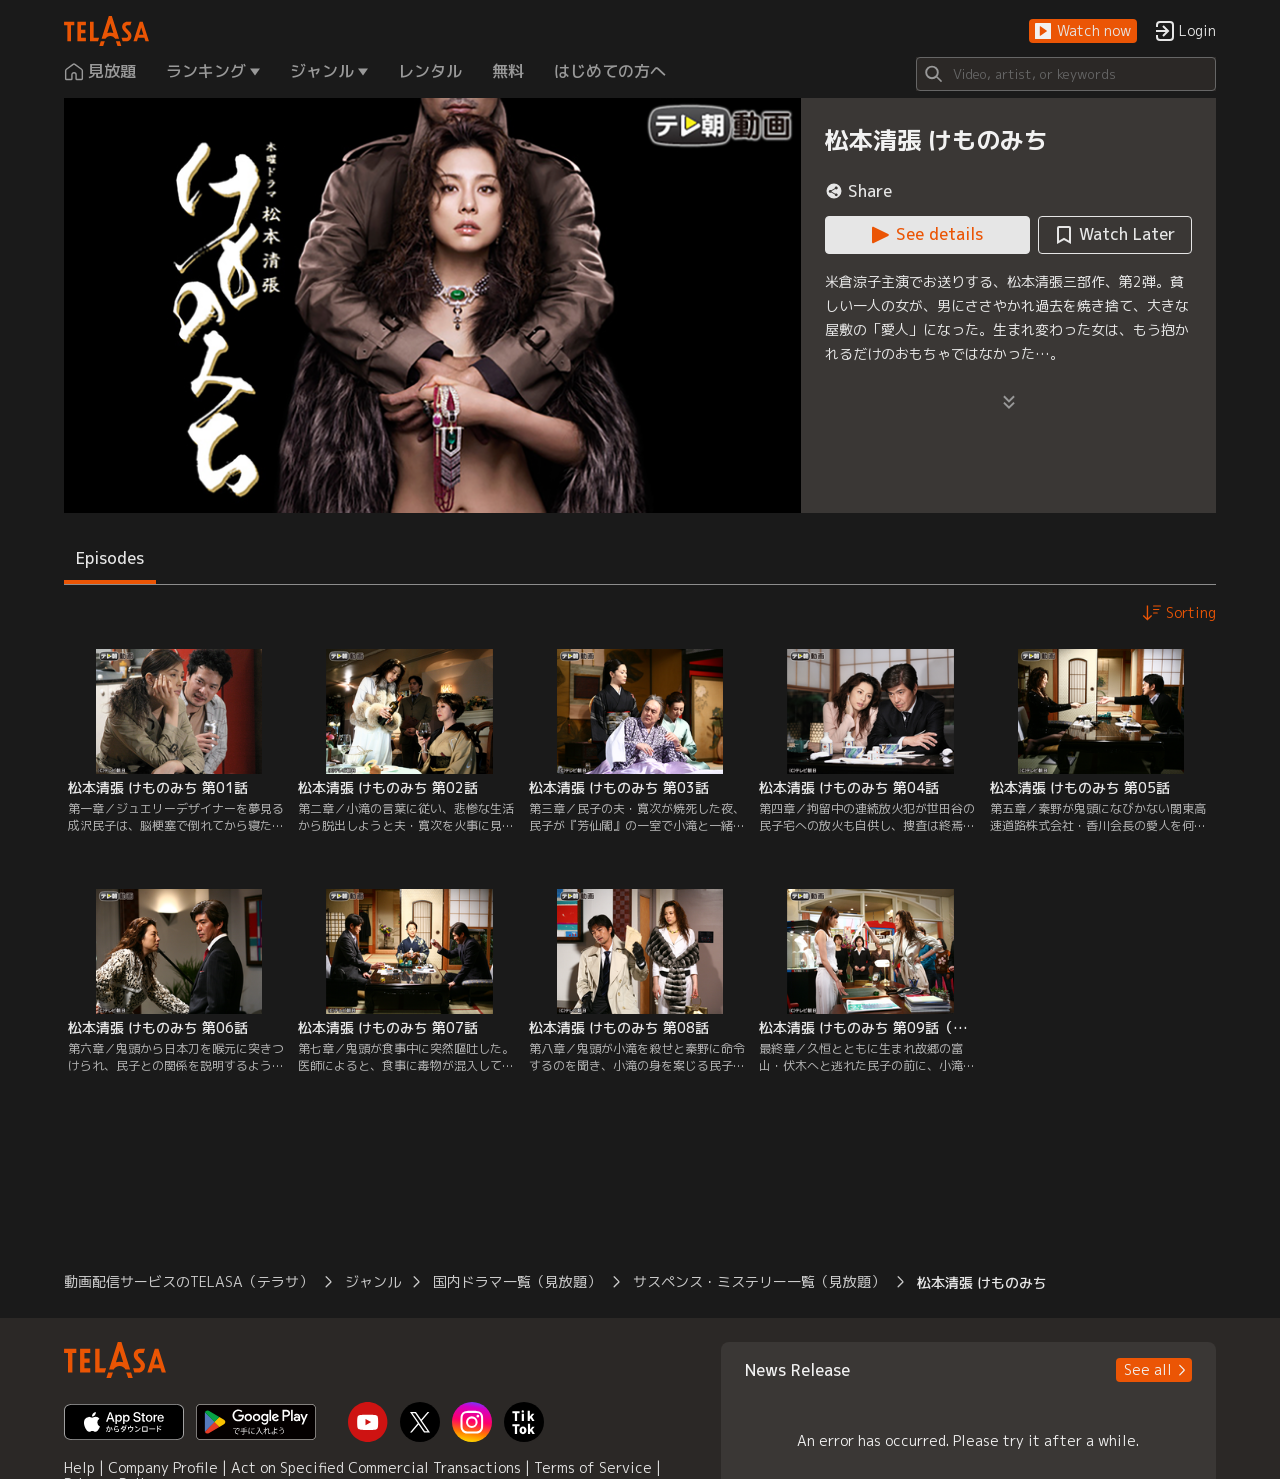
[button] (1083, 31)
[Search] (1066, 74)
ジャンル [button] (373, 1281)
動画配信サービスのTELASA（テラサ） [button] (188, 1281)
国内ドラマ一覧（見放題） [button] (517, 1281)
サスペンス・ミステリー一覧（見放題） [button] (759, 1281)
